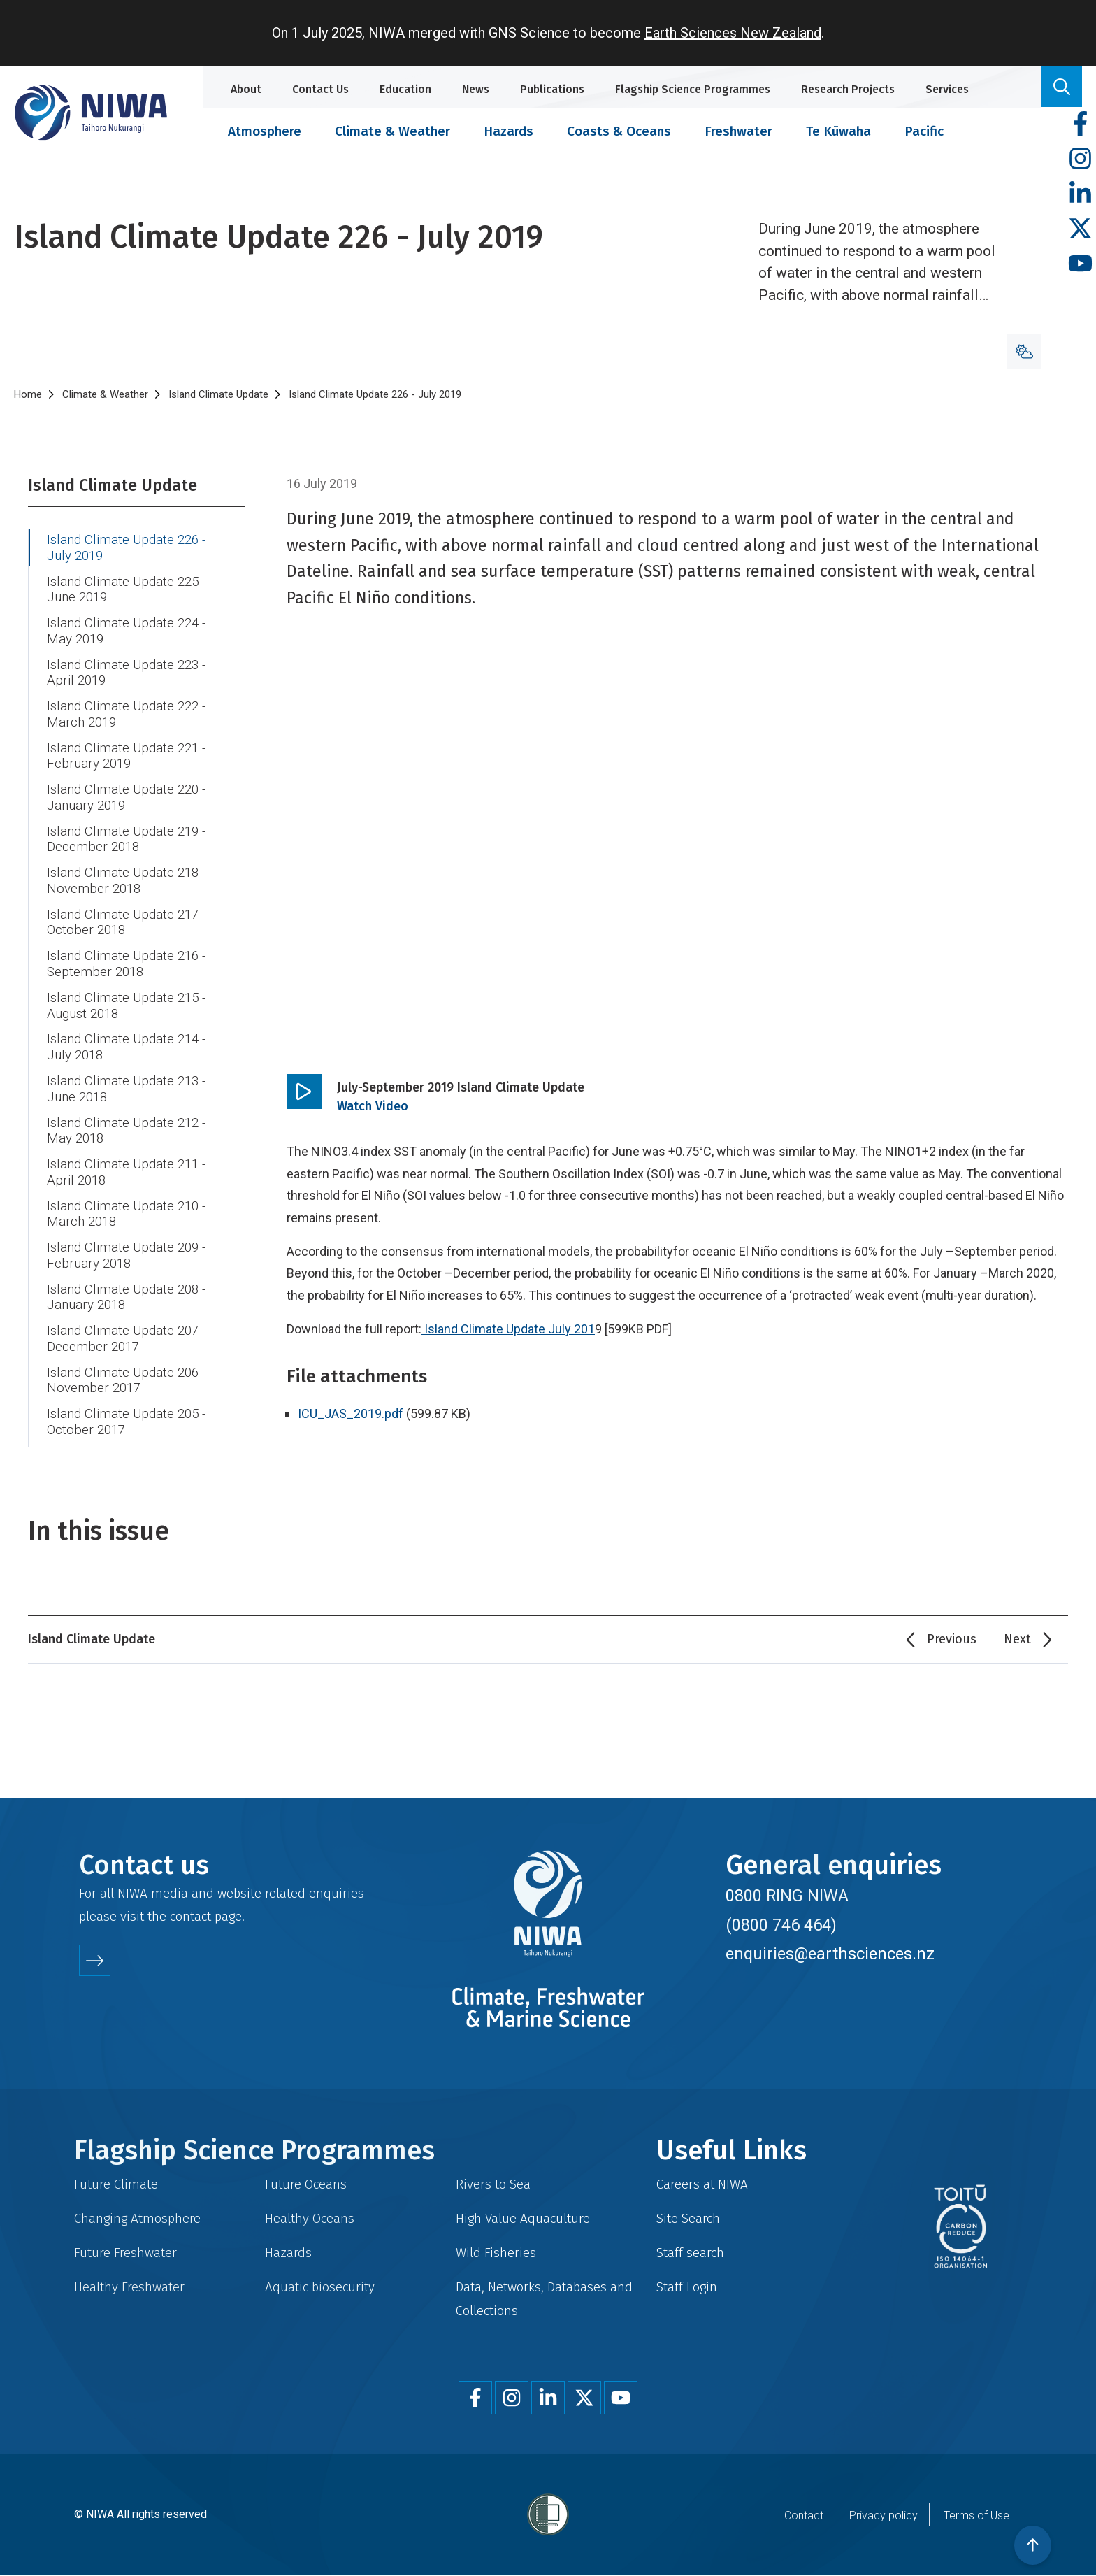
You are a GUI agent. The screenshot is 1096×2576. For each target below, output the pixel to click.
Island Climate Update (218, 394)
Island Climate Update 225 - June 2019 (126, 590)
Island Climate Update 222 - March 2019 (126, 714)
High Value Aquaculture (523, 2218)
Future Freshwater (125, 2253)
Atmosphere (264, 131)
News (475, 89)
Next (1017, 1639)
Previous (951, 1639)
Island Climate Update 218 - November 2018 (126, 880)
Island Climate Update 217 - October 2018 (126, 922)
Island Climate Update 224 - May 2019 (126, 631)
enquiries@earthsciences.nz (830, 1953)
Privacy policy (883, 2515)
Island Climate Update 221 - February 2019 (126, 756)
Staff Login (686, 2287)
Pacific (924, 131)
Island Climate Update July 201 (509, 1329)
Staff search (690, 2253)
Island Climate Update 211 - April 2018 (126, 1172)
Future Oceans (306, 2184)
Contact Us (320, 89)
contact (190, 1916)
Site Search (688, 2218)
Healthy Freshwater (129, 2287)
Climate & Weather (392, 131)
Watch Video (372, 1106)
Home (28, 394)
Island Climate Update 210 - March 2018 (126, 1214)
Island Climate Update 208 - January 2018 (126, 1297)
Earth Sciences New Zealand (732, 32)
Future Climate (116, 2184)
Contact (803, 2515)
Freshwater (738, 131)
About (246, 89)
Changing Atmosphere (137, 2218)
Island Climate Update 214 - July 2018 (126, 1047)
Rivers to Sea (493, 2184)
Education (405, 89)
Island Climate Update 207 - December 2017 (126, 1338)
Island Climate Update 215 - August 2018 (126, 1006)
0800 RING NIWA (787, 1895)
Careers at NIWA (702, 2184)
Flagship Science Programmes (692, 89)
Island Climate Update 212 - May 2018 (126, 1131)
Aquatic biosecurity (320, 2287)
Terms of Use (976, 2515)
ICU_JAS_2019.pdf (350, 1413)
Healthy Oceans (309, 2218)
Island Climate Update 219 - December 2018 (126, 839)
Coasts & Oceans (619, 131)
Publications (552, 89)
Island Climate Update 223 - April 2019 (126, 673)
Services (947, 89)
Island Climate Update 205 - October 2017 (126, 1422)
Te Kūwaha (838, 131)
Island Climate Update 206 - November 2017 (126, 1380)
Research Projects (848, 89)
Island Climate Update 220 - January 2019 (126, 797)
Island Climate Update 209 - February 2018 (126, 1255)
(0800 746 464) (781, 1925)
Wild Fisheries (496, 2253)
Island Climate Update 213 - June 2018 (126, 1089)
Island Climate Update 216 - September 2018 (126, 964)
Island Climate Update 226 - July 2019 (126, 548)
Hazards (508, 131)
